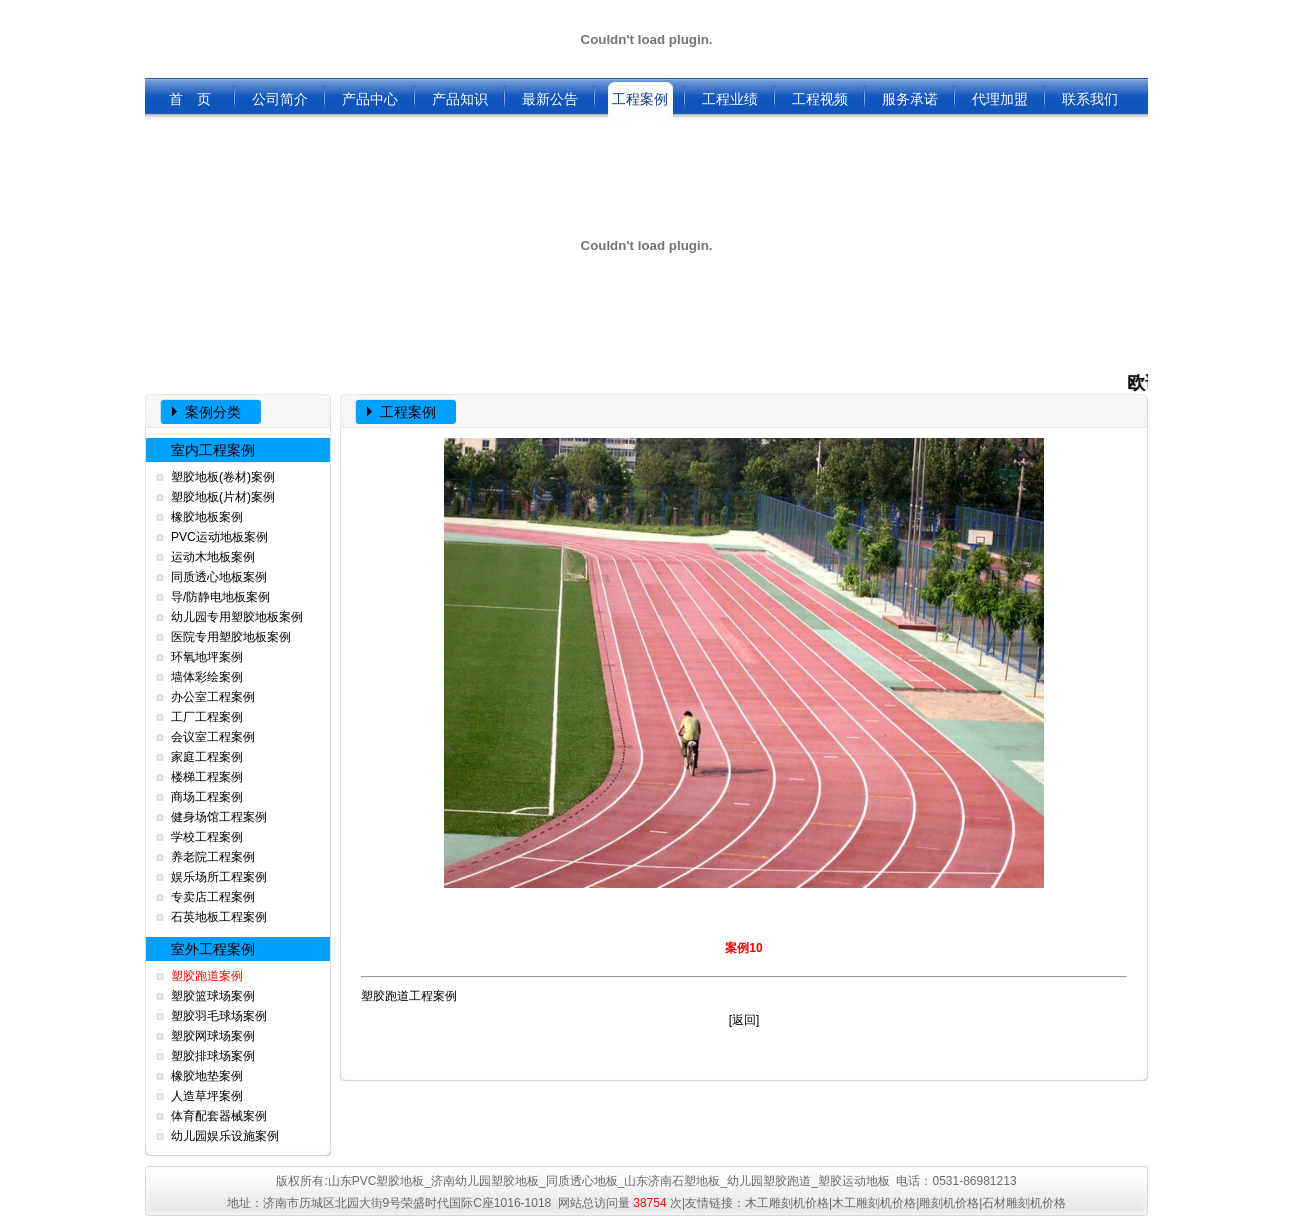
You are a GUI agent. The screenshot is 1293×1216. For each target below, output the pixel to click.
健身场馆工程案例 (219, 817)
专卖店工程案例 (213, 897)
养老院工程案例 (213, 857)
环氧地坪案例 (207, 657)
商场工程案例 (207, 797)
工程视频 (820, 99)
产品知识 (460, 99)
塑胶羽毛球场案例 (219, 1016)
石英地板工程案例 (219, 917)
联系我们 (1090, 99)
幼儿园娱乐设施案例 (225, 1136)
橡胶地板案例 (207, 517)
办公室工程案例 (213, 697)
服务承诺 (910, 99)
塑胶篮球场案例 (213, 996)
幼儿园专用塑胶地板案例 (237, 617)
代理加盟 (1000, 99)
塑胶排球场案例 (213, 1056)
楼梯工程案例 (207, 777)
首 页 (190, 99)
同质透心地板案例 (219, 577)
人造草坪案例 (207, 1096)
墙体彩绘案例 (207, 677)
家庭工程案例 (207, 757)
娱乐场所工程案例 (219, 877)
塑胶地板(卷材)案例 (223, 477)
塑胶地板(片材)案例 (223, 497)
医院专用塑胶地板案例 (231, 637)
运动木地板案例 (213, 557)
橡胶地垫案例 (207, 1076)
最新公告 (550, 99)
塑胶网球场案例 (213, 1036)
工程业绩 (730, 99)
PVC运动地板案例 (219, 537)
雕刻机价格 (949, 1203)
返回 (744, 1020)
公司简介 (280, 99)
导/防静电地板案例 (220, 597)
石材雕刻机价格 (1024, 1203)
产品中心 (370, 99)
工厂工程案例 (207, 717)
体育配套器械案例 (219, 1116)
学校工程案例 (207, 837)
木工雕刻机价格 (787, 1203)
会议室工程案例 (213, 737)
